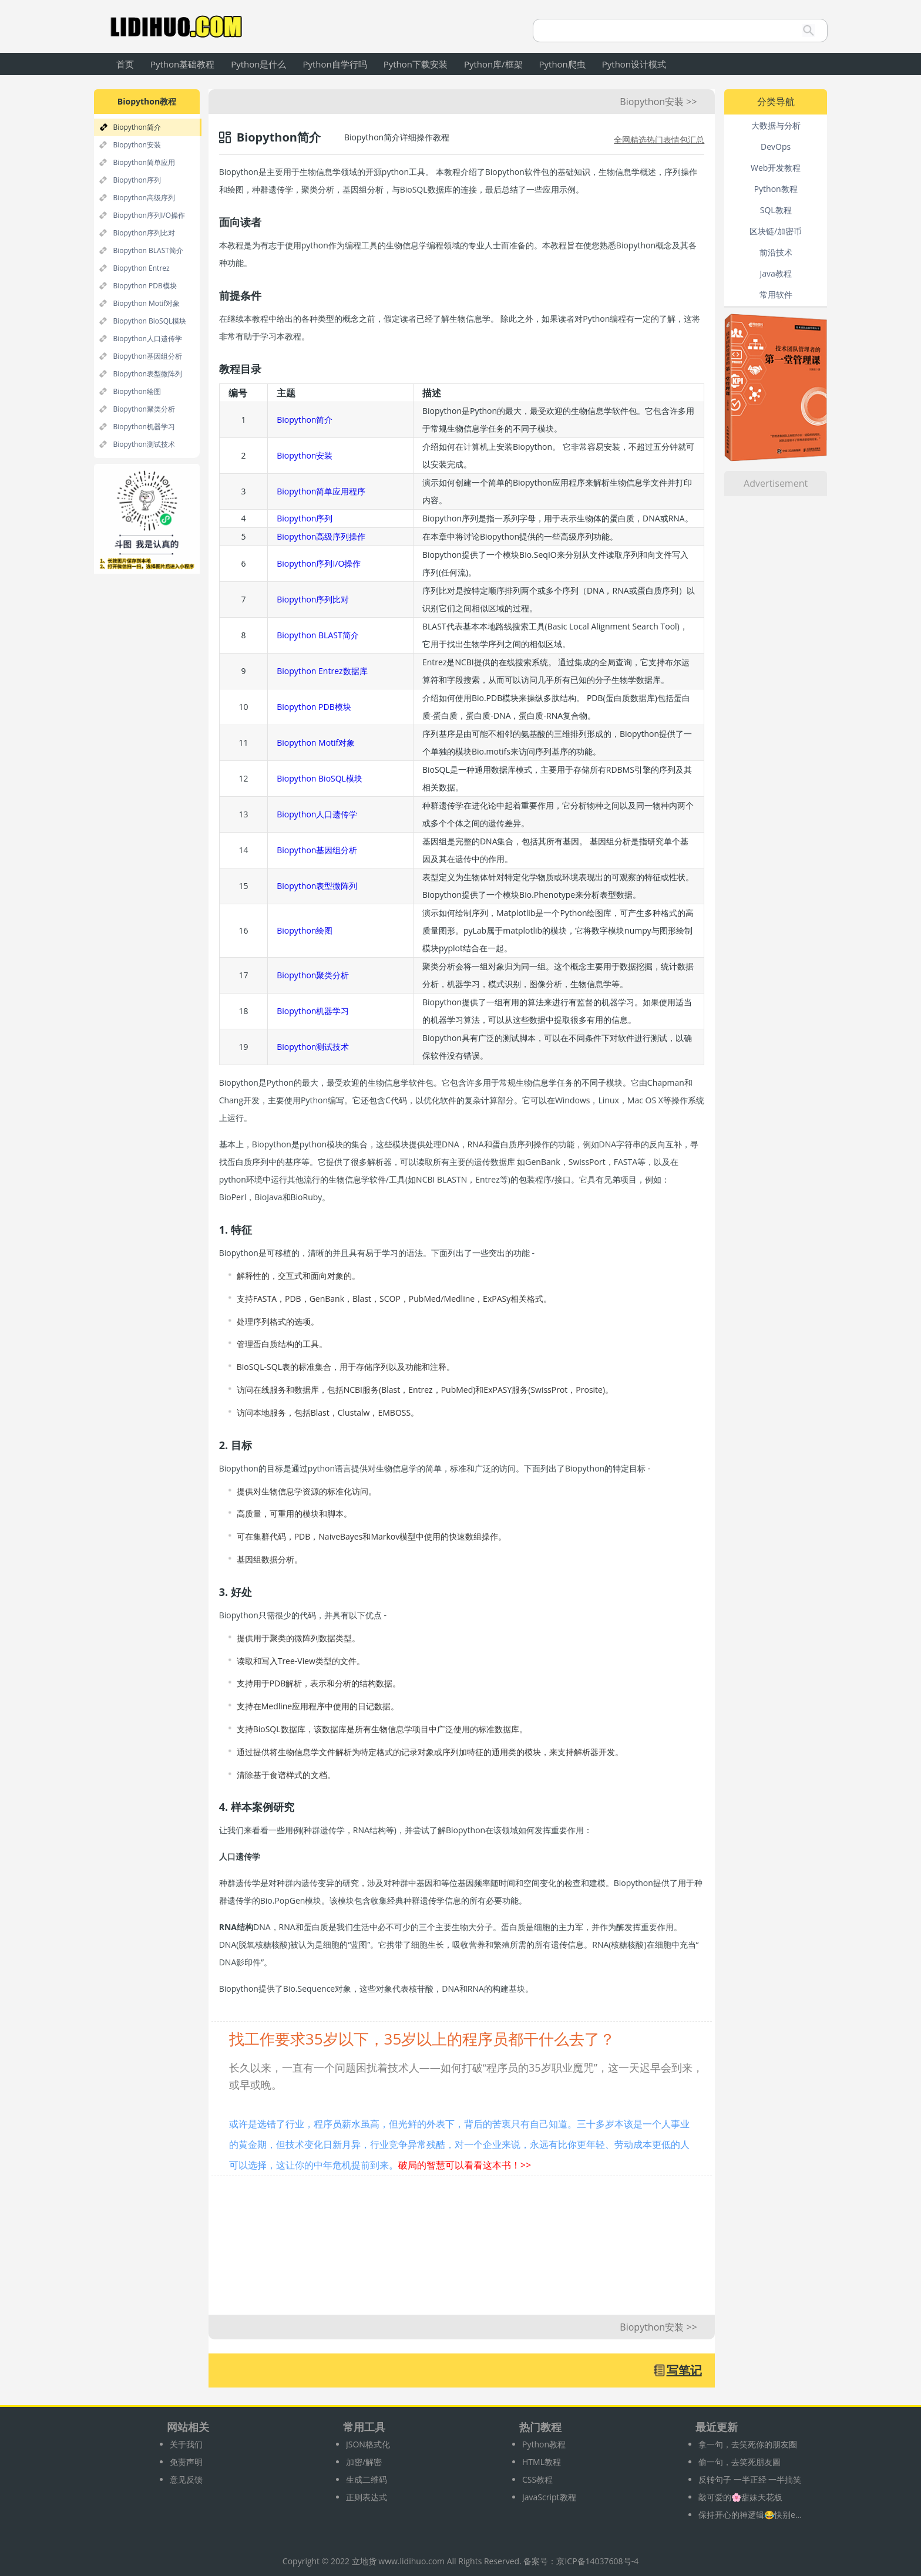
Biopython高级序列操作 (321, 536)
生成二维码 (366, 2479)
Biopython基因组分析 (147, 356)
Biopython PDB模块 (144, 286)
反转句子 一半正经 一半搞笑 (749, 2479)
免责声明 (186, 2461)
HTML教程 (541, 2461)
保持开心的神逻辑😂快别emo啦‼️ (751, 2514)
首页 (125, 64)
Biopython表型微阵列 (147, 374)
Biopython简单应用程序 (321, 491)
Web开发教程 (776, 167)
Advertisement (776, 483)
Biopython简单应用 (144, 162)
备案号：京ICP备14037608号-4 (580, 2561)
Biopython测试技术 (144, 444)
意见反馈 (186, 2479)
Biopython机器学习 (144, 427)
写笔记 (684, 2370)
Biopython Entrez (141, 268)
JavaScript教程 (549, 2497)
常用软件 (775, 294)
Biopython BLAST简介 (148, 250)
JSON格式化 (368, 2444)
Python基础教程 (182, 64)
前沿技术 (775, 252)
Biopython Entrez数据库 (322, 670)
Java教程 (775, 273)
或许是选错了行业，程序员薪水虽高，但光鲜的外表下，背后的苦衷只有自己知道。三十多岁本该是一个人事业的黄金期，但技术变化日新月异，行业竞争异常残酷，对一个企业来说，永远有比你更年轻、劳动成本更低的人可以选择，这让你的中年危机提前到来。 (459, 2144)
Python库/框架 (493, 64)
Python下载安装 (416, 64)
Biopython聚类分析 (144, 409)
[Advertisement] (461, 2251)
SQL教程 (776, 209)
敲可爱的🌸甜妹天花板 (740, 2497)
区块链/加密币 (775, 231)
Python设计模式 (634, 64)
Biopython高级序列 (144, 198)
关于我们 (186, 2444)
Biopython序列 (137, 180)
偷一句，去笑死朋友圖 (739, 2461)
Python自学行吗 (334, 64)
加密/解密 (364, 2461)
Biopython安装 (137, 145)
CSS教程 (537, 2479)
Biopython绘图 (137, 391)
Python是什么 (258, 64)
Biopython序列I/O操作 (149, 215)
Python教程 (776, 188)
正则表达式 (366, 2497)
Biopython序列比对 (144, 233)
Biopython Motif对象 (146, 303)
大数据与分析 (776, 125)
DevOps (776, 146)
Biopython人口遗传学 (147, 339)
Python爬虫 (562, 64)
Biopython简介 (137, 127)
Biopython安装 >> (658, 101)
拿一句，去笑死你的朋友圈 (747, 2444)
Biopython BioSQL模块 (149, 321)
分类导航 (776, 101)
